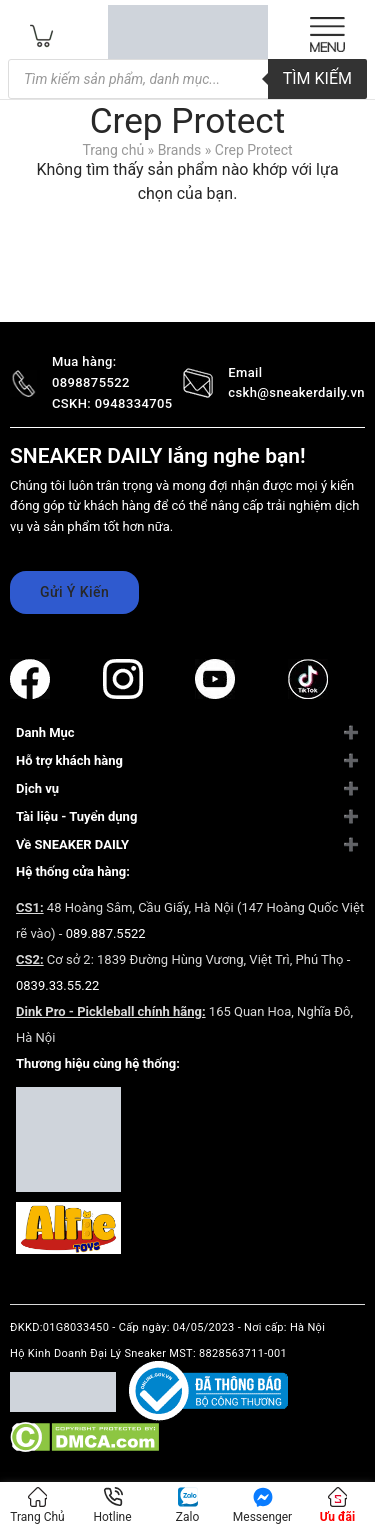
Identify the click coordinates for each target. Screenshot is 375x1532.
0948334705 (134, 403)
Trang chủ (113, 150)
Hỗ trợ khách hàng (69, 760)
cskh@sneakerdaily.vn (296, 392)
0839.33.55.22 (57, 985)
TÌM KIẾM (317, 78)
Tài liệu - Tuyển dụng (76, 816)
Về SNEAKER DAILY (72, 844)
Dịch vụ (37, 788)
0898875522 (91, 382)
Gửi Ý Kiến (74, 592)
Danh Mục (45, 732)
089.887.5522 (106, 933)
